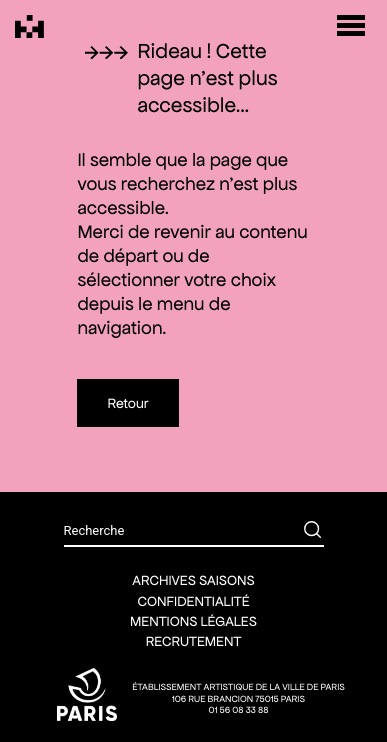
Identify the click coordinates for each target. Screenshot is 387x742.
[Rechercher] (298, 532)
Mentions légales (193, 621)
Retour (127, 403)
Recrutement (194, 641)
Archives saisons (193, 580)
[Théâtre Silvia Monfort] (29, 26)
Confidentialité (193, 601)
